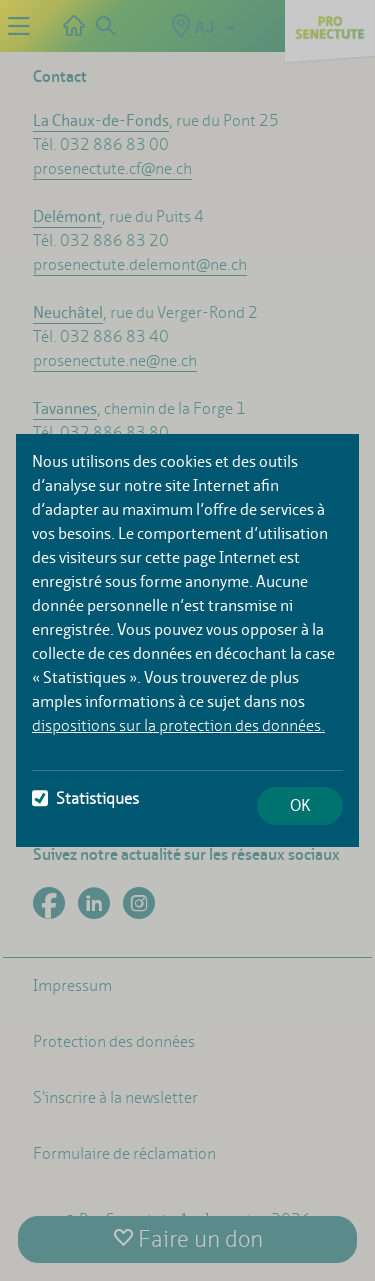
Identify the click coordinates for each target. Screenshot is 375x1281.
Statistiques (85, 798)
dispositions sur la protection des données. (178, 725)
